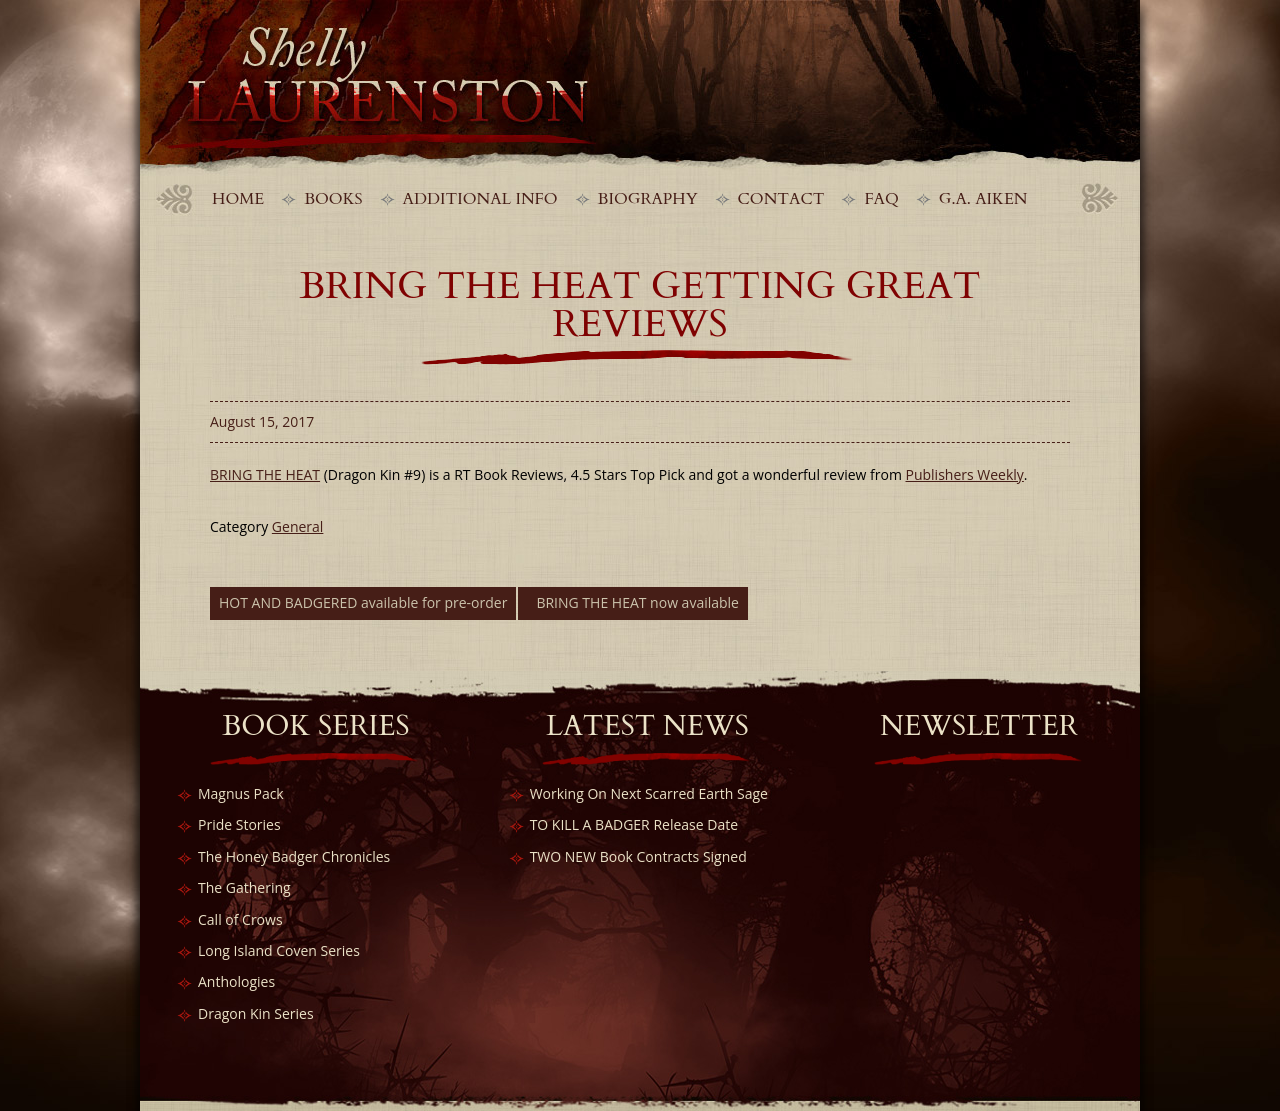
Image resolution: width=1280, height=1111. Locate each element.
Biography (648, 199)
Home (238, 199)
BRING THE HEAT (265, 474)
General (298, 526)
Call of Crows (240, 919)
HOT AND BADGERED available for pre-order (363, 602)
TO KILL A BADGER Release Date (634, 824)
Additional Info (480, 199)
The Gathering (244, 887)
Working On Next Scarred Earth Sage (649, 793)
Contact (781, 199)
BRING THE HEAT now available (637, 602)
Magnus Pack (241, 793)
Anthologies (236, 981)
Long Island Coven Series (279, 950)
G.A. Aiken (983, 199)
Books (333, 199)
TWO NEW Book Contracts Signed (638, 856)
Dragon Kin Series (256, 1013)
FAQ (881, 199)
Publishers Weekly (965, 474)
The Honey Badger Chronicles (294, 856)
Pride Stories (239, 824)
